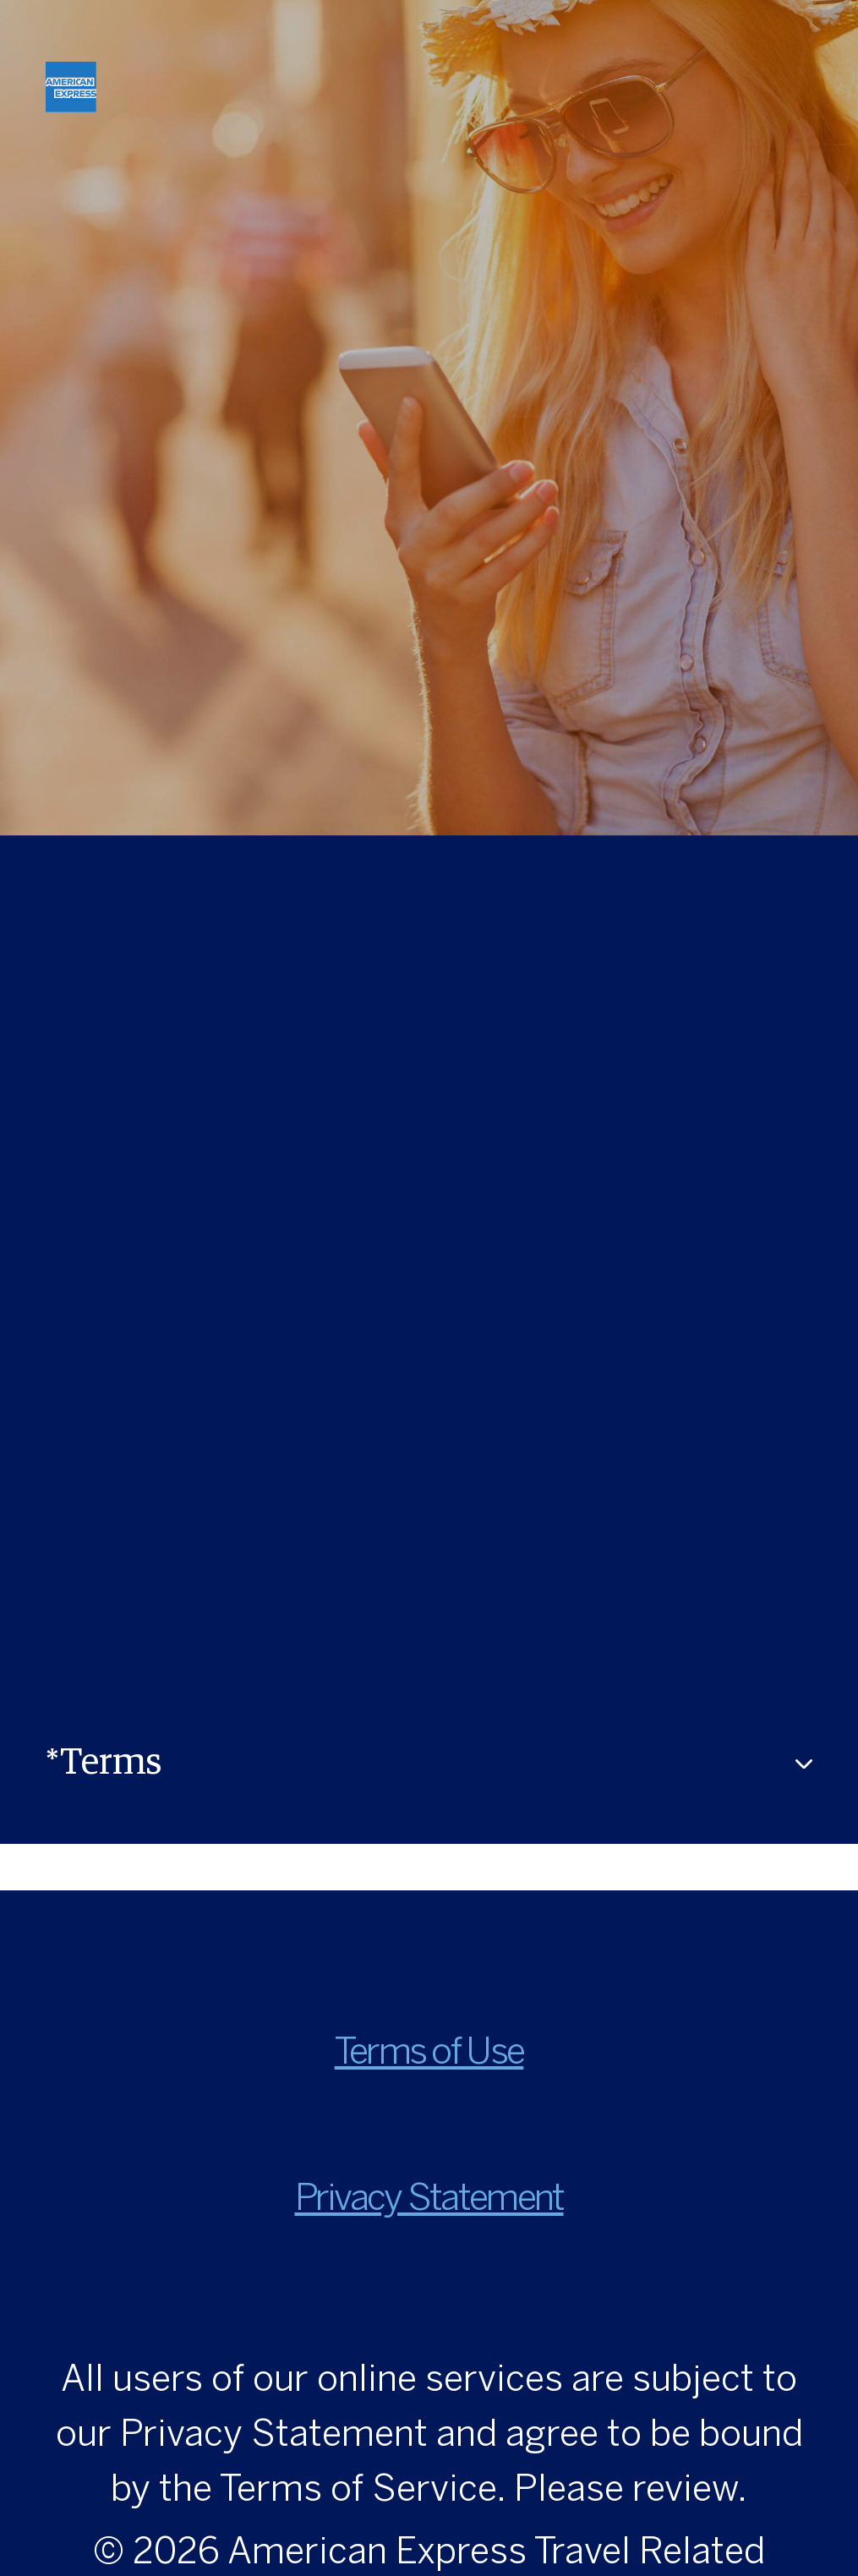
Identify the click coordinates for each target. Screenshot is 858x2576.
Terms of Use (429, 2054)
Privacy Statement (429, 2200)
